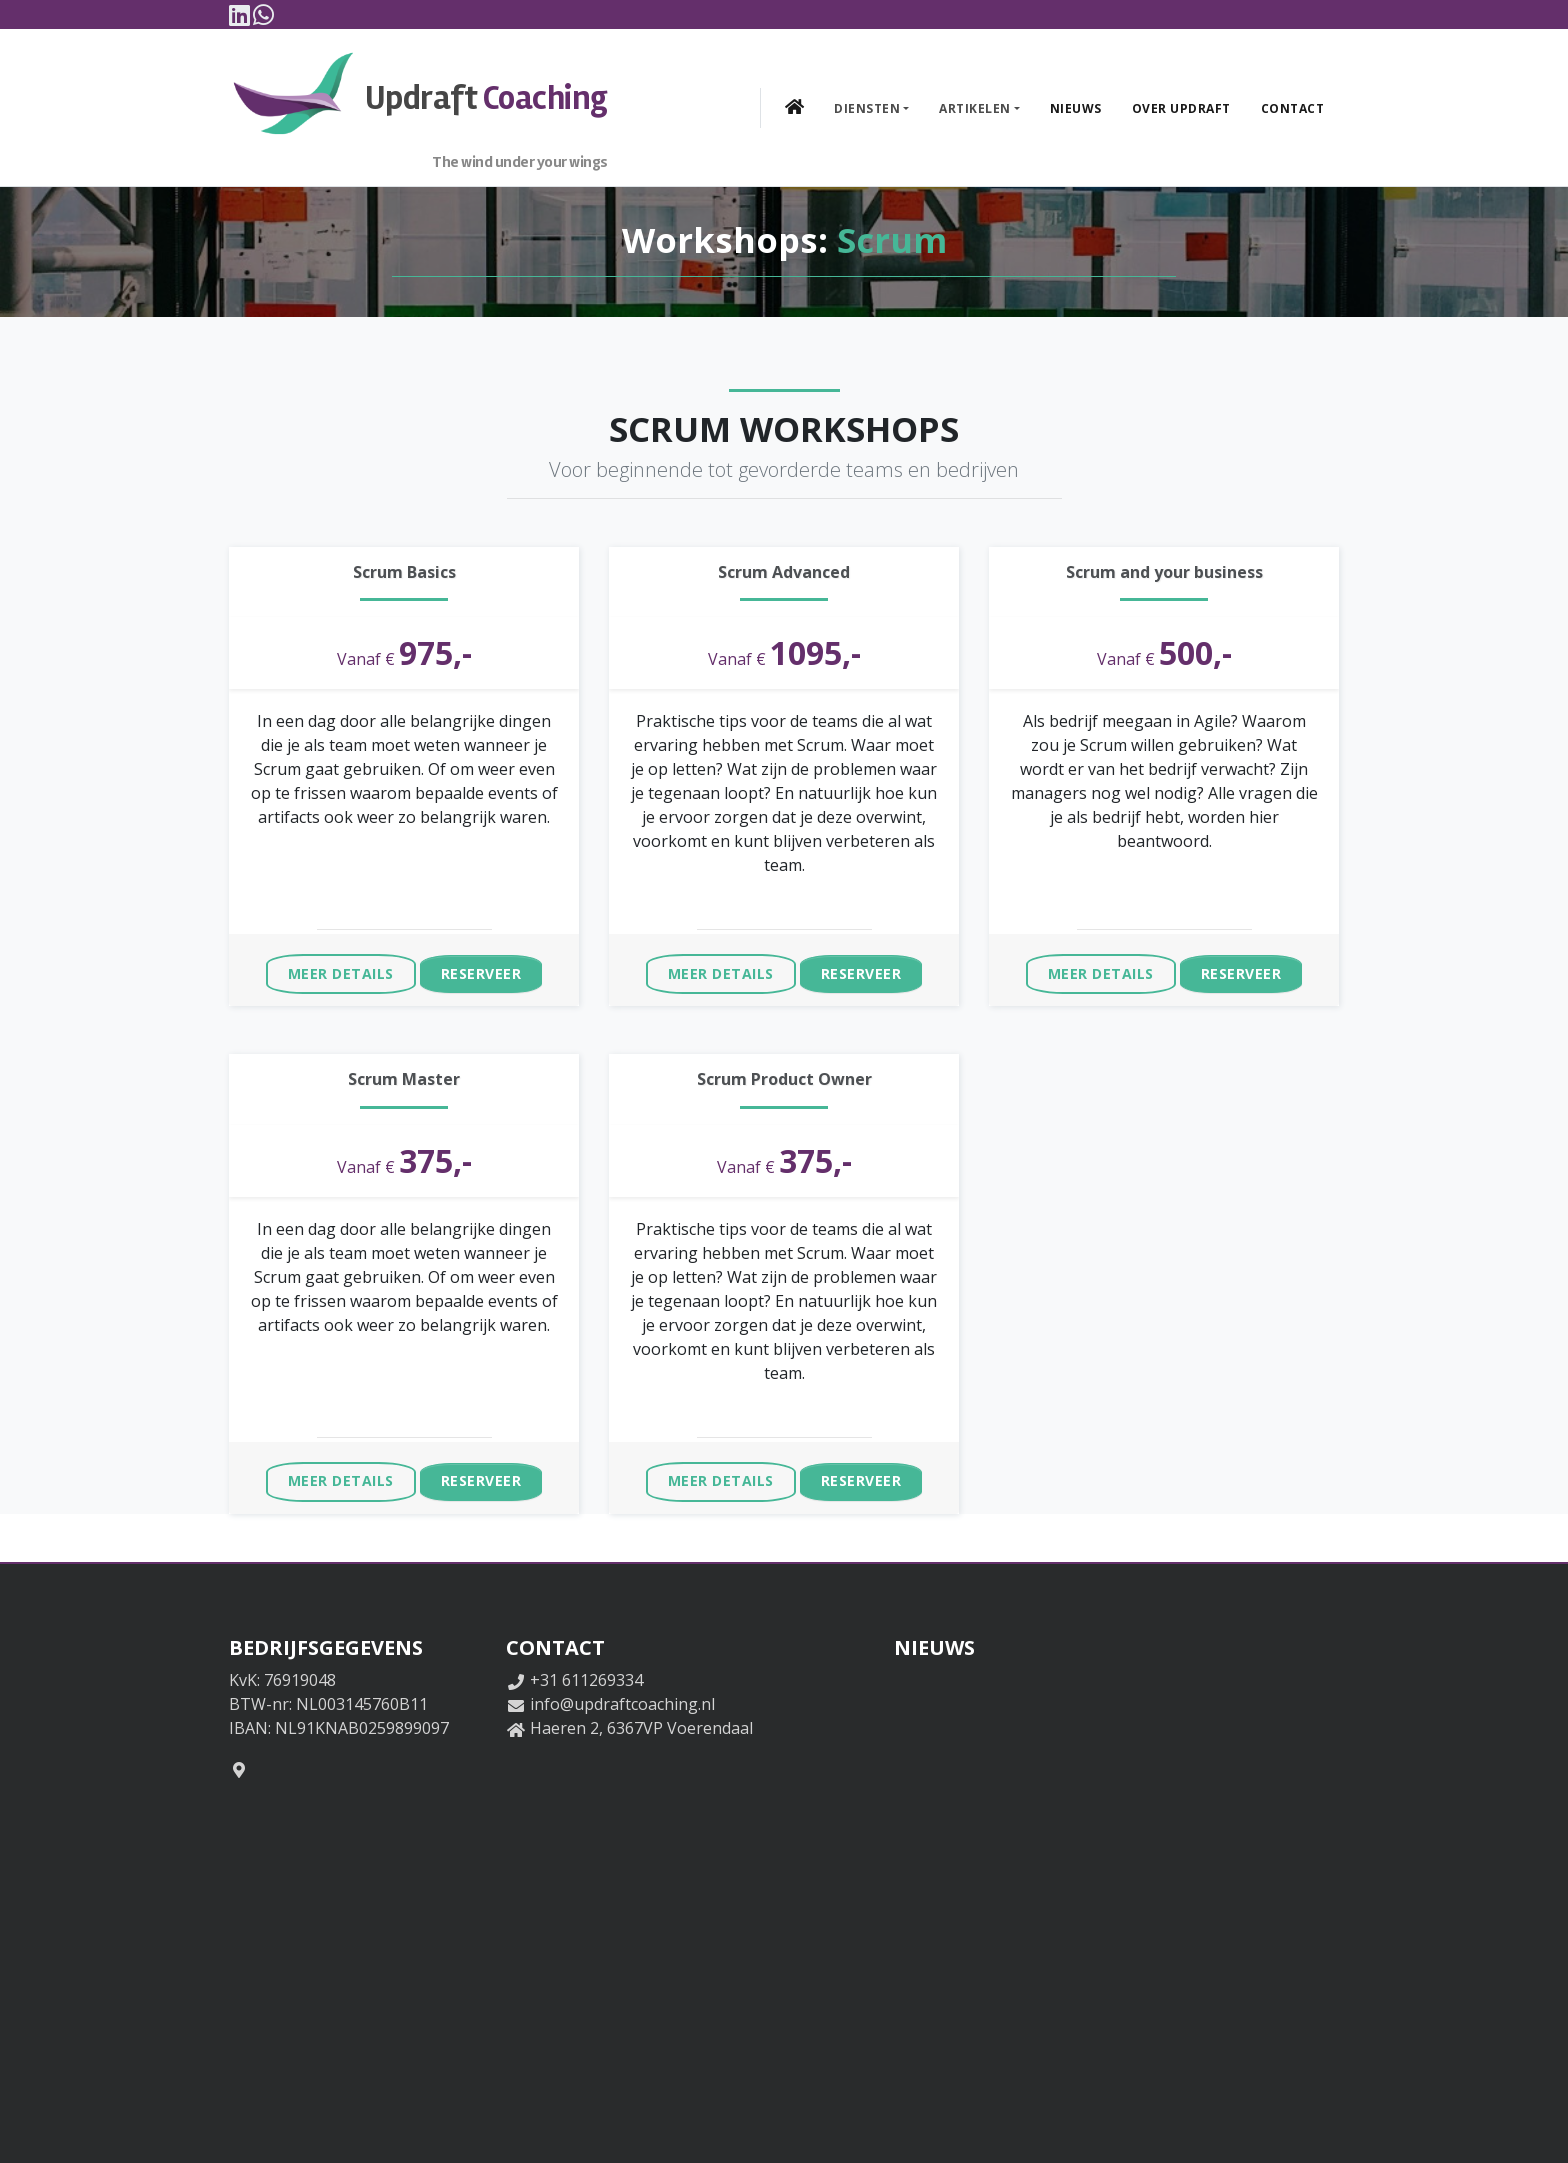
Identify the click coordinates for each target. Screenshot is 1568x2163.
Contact (1293, 106)
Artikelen (975, 106)
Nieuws (1076, 106)
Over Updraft (1181, 106)
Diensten (867, 106)
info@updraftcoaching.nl (622, 1701)
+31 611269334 (586, 1677)
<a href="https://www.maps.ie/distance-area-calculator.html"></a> (539, 1928)
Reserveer (481, 970)
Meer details (341, 970)
